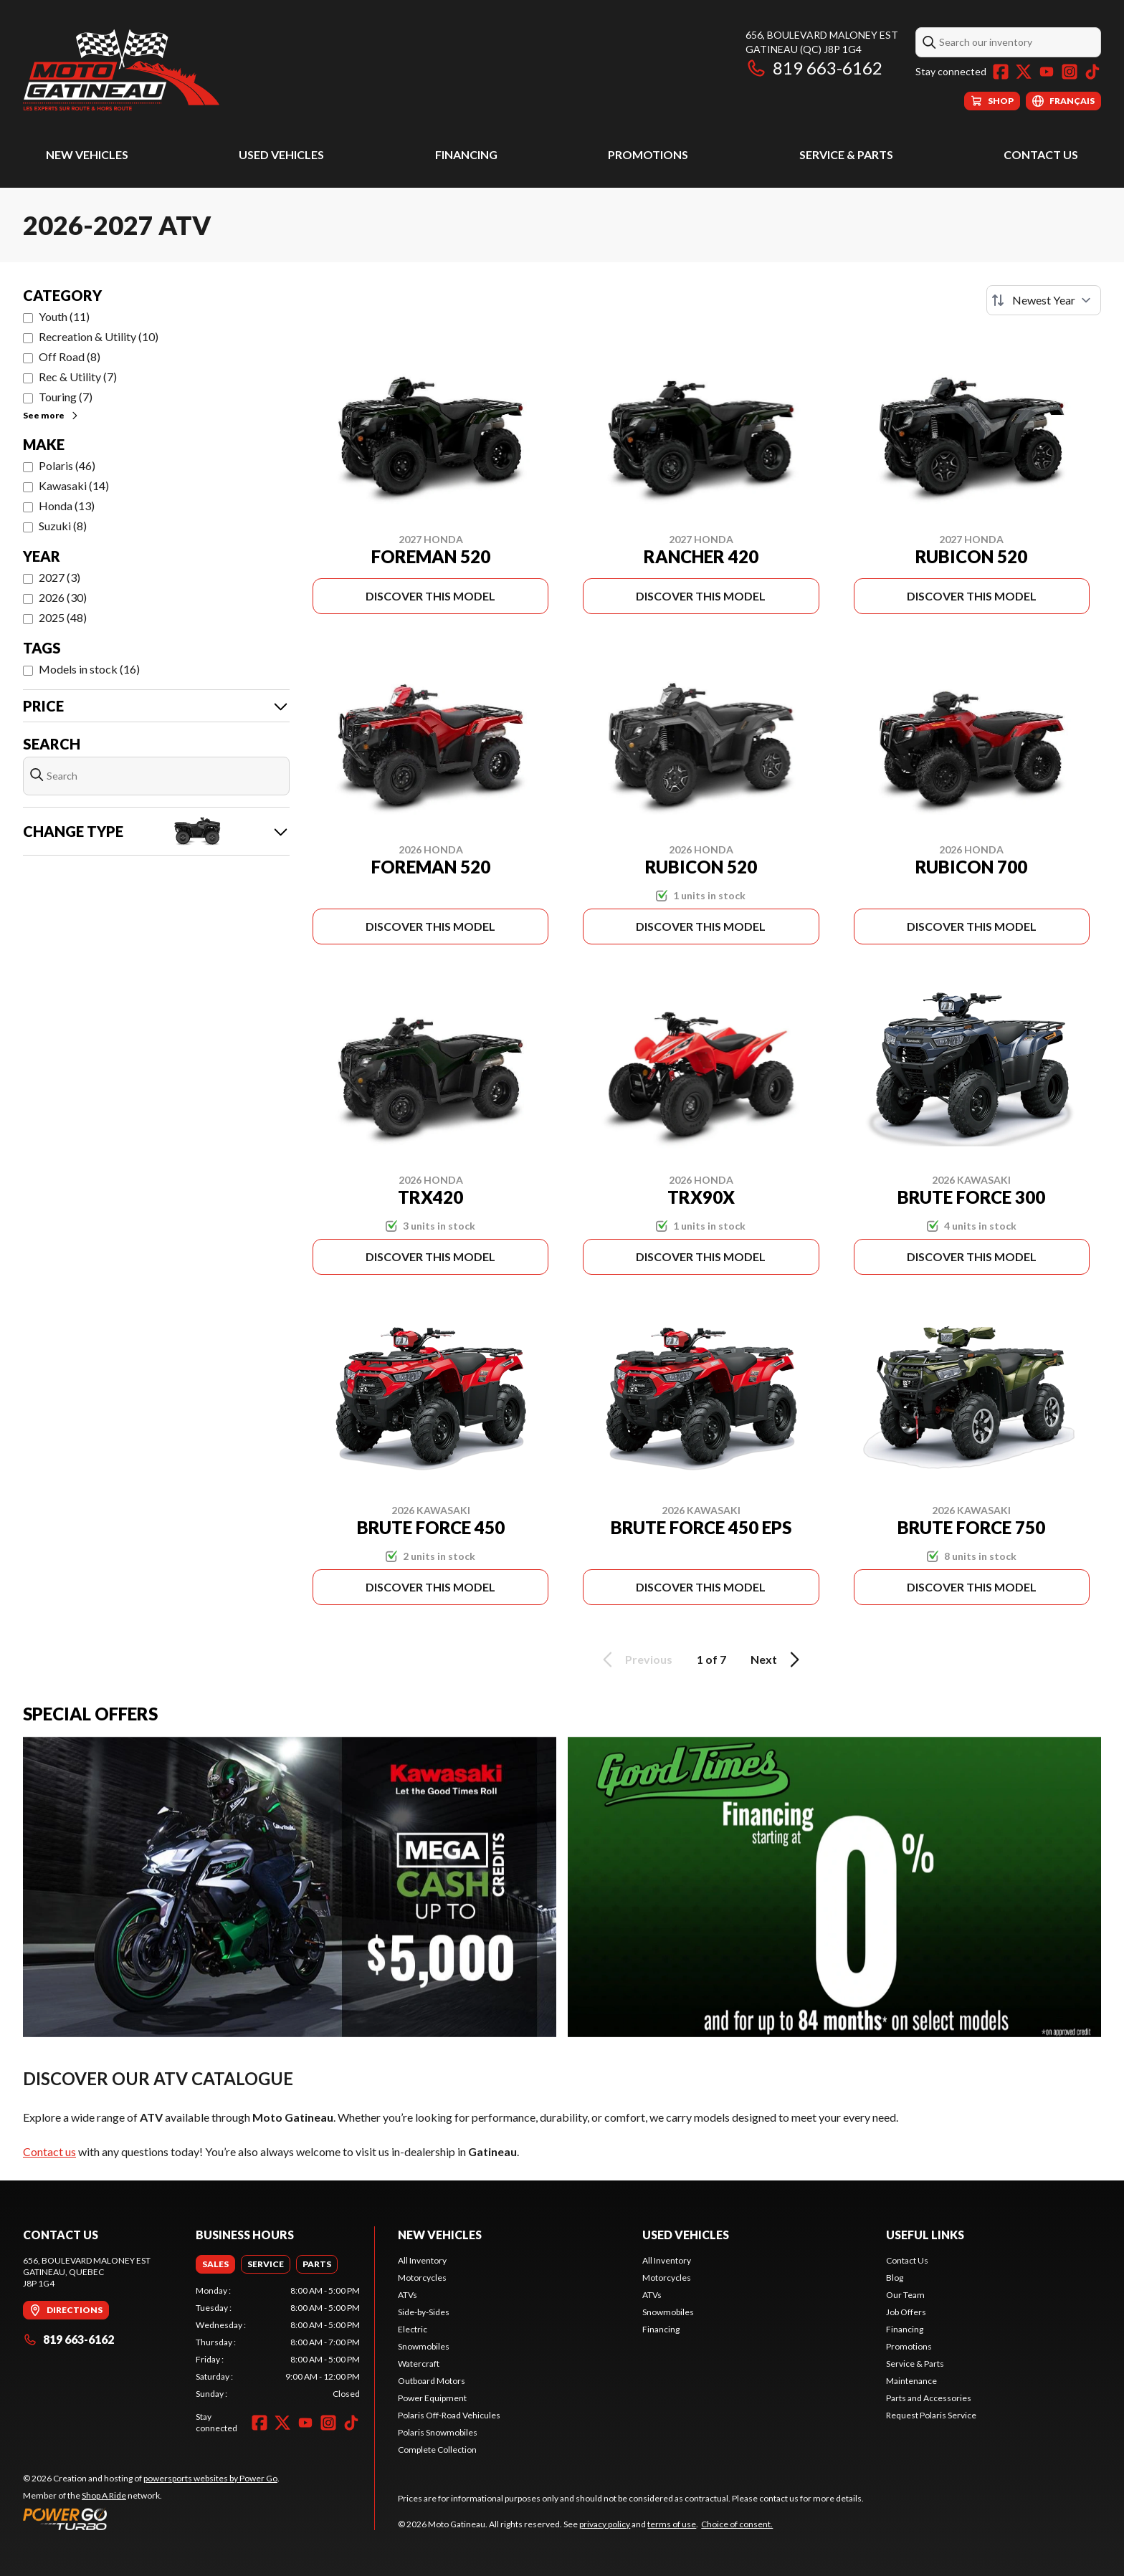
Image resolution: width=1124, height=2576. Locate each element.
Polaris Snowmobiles (437, 2432)
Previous (635, 1659)
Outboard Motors (431, 2380)
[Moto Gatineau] (121, 69)
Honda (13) (67, 505)
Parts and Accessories (928, 2398)
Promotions (648, 154)
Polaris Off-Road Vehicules (449, 2415)
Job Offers (906, 2312)
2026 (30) (63, 597)
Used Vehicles (281, 154)
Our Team (905, 2294)
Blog (894, 2277)
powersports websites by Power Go (210, 2478)
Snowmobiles (423, 2346)
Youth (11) (64, 316)
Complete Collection (437, 2449)
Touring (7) (65, 396)
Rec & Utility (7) (78, 376)
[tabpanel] (278, 2342)
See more (51, 415)
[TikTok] (1092, 71)
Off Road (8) (69, 356)
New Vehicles (87, 154)
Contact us (49, 2151)
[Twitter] (1023, 71)
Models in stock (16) (89, 669)
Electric (412, 2329)
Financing (466, 154)
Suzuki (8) (63, 525)
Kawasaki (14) (74, 485)
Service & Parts (846, 154)
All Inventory (422, 2260)
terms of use (671, 2524)
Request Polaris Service (931, 2415)
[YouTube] (1046, 71)
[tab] (215, 2264)
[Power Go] (151, 2518)
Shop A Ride (104, 2495)
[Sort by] (1043, 300)
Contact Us (1041, 154)
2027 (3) (59, 577)
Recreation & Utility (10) (98, 336)
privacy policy (604, 2524)
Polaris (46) (67, 465)
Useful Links (925, 2234)
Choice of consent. (737, 2524)
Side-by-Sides (423, 2312)
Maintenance (911, 2380)
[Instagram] (1069, 71)
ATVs (407, 2294)
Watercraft (418, 2363)
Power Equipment (432, 2398)
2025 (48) (63, 617)
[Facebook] (1000, 71)
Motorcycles (422, 2277)
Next (777, 1659)
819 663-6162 (814, 67)
